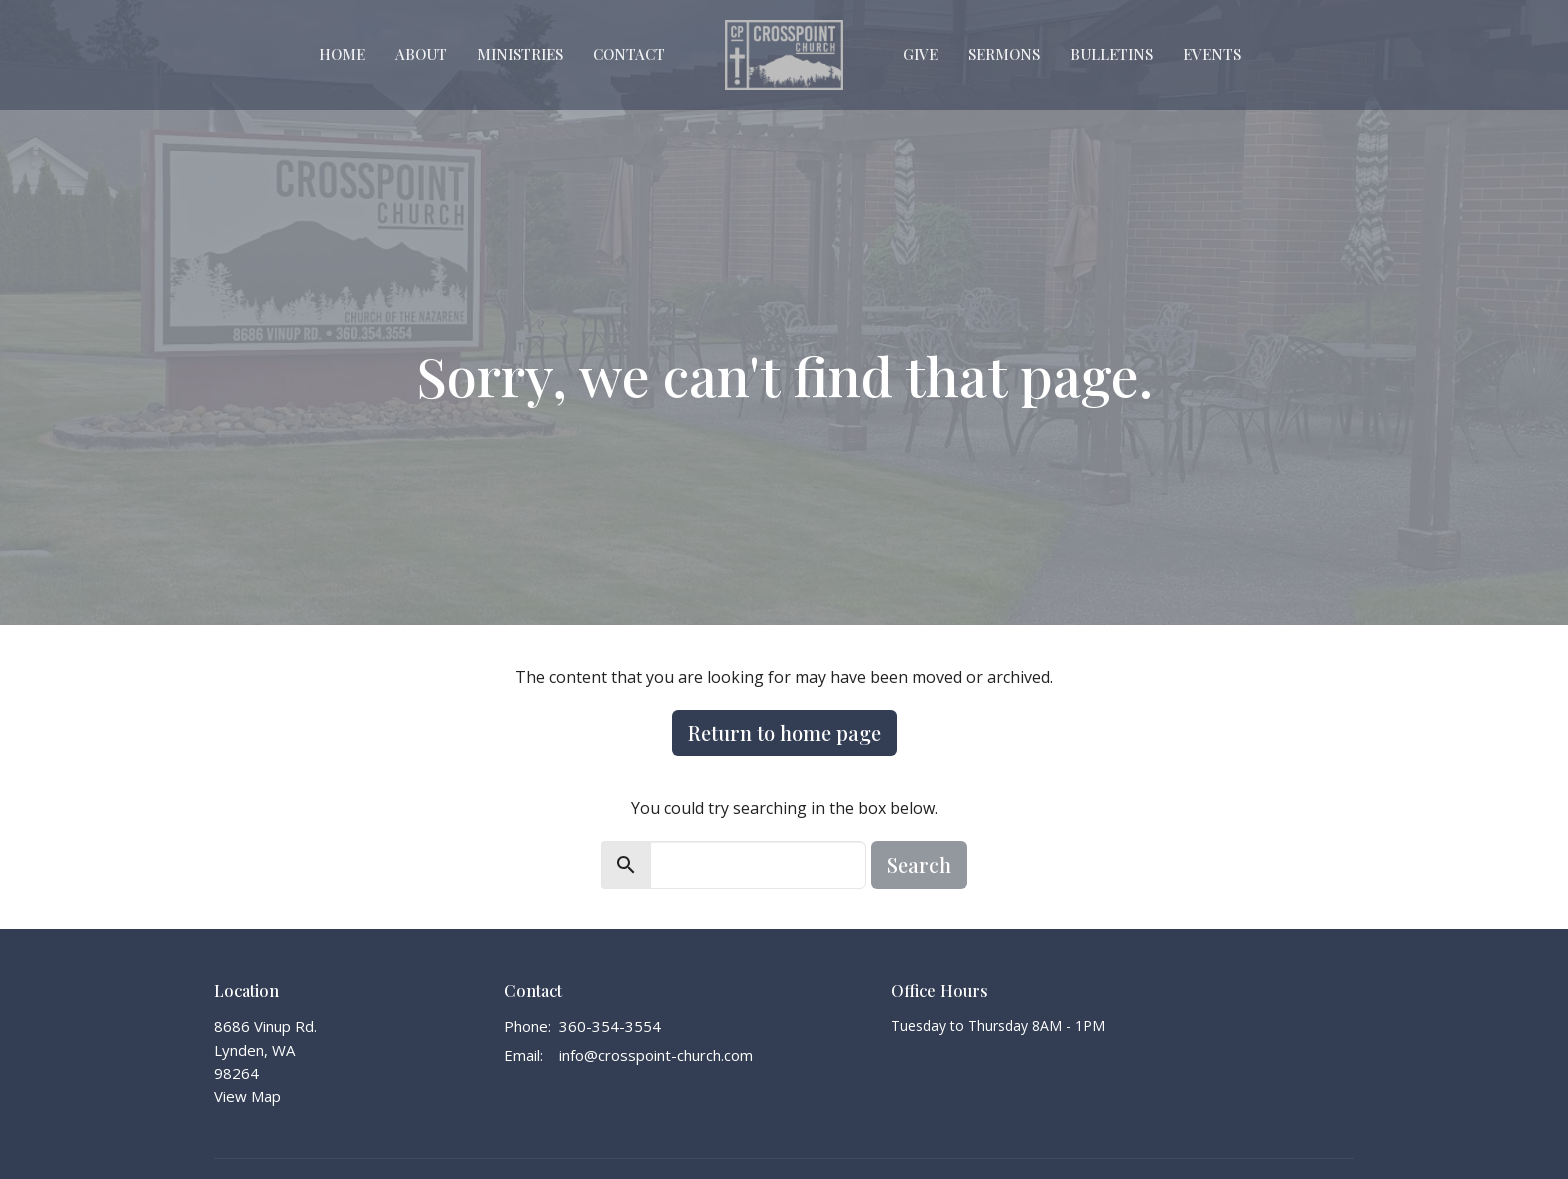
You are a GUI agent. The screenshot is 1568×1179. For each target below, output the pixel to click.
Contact (629, 54)
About (421, 54)
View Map (247, 1096)
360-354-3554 (610, 1026)
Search (919, 864)
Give (920, 54)
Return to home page (784, 732)
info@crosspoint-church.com (656, 1055)
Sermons (1004, 54)
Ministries (520, 54)
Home (342, 54)
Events (1212, 54)
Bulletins (1111, 54)
